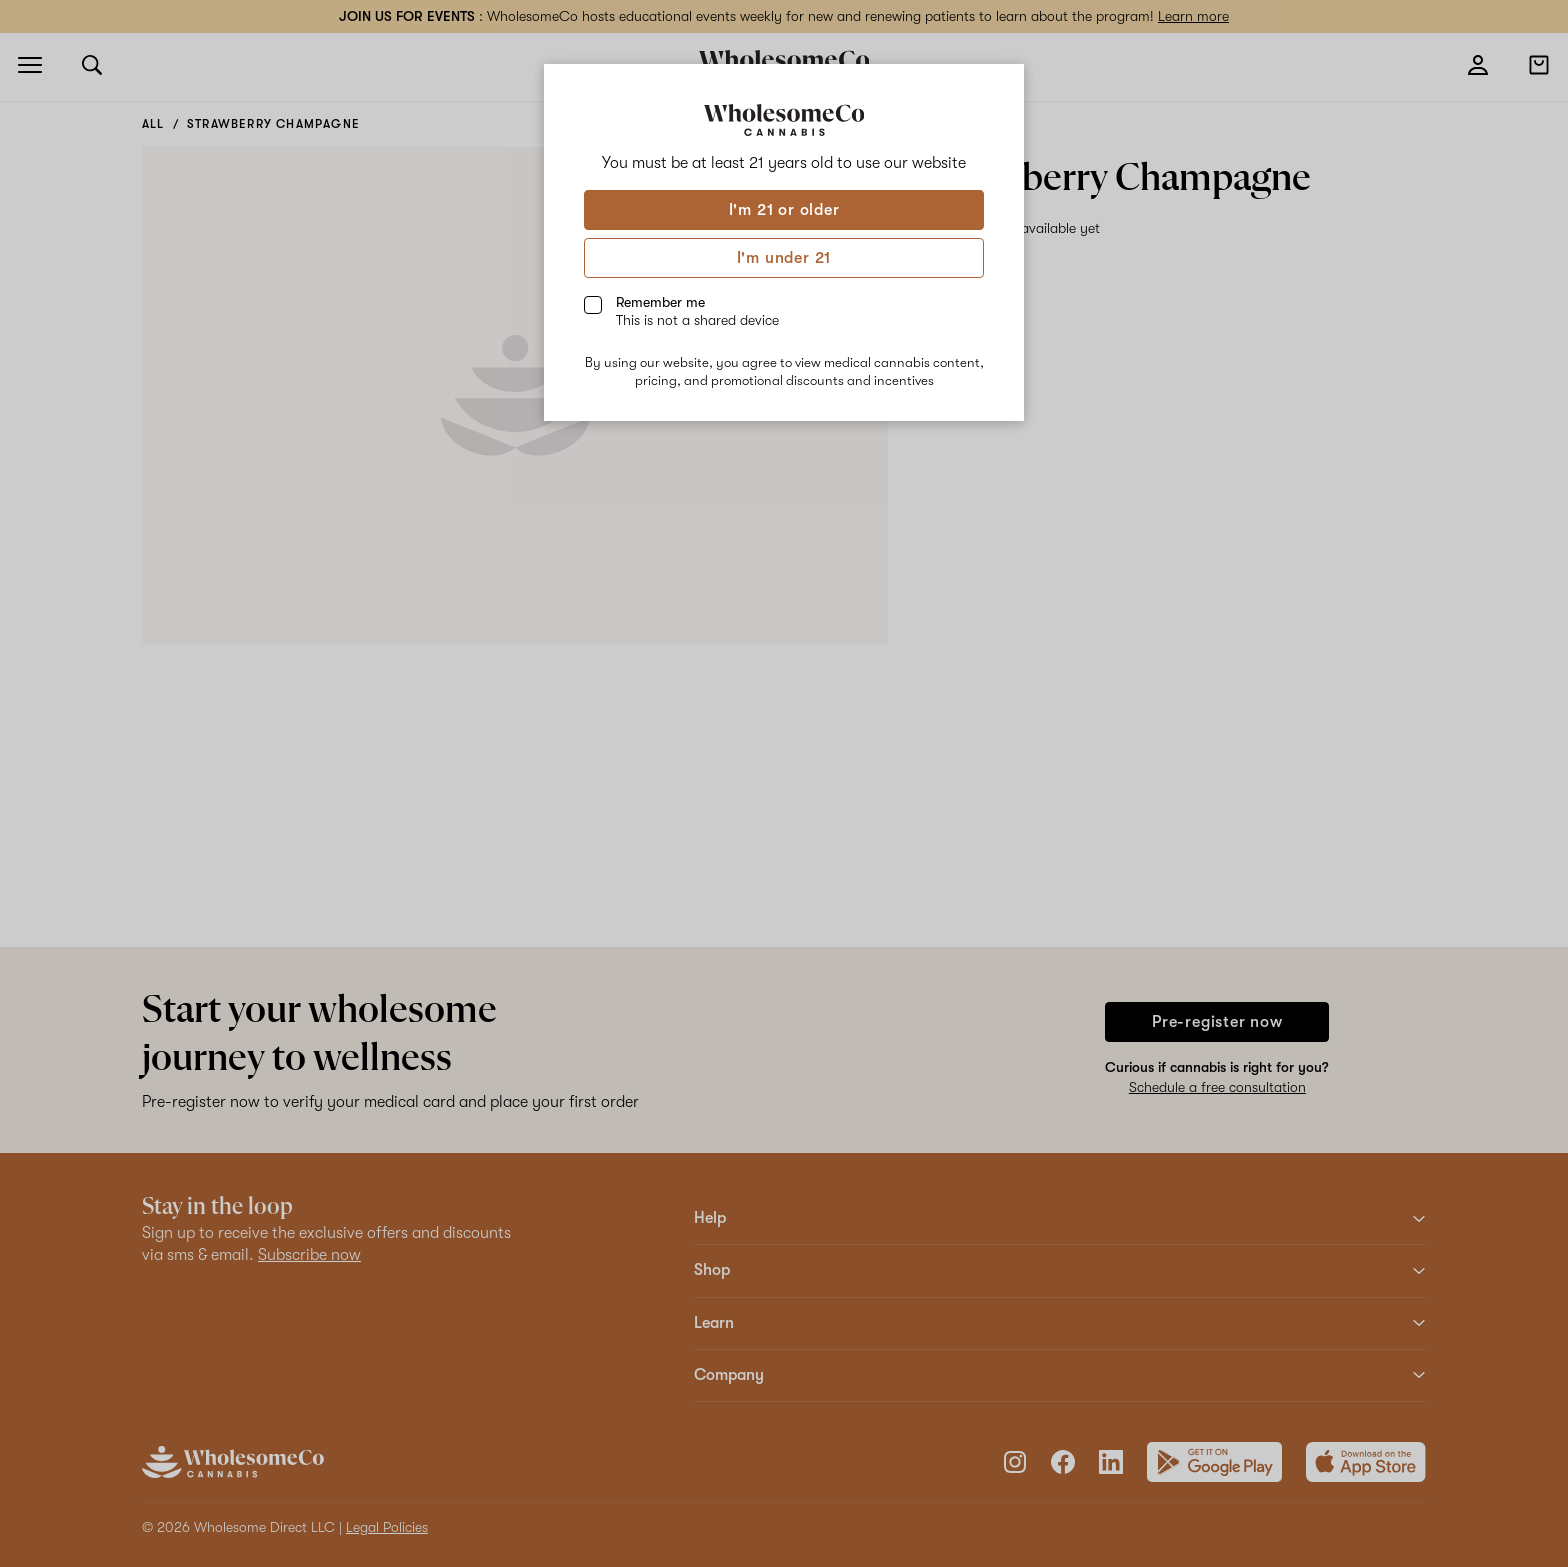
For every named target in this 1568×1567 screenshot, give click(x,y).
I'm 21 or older (784, 210)
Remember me (697, 311)
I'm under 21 (784, 258)
